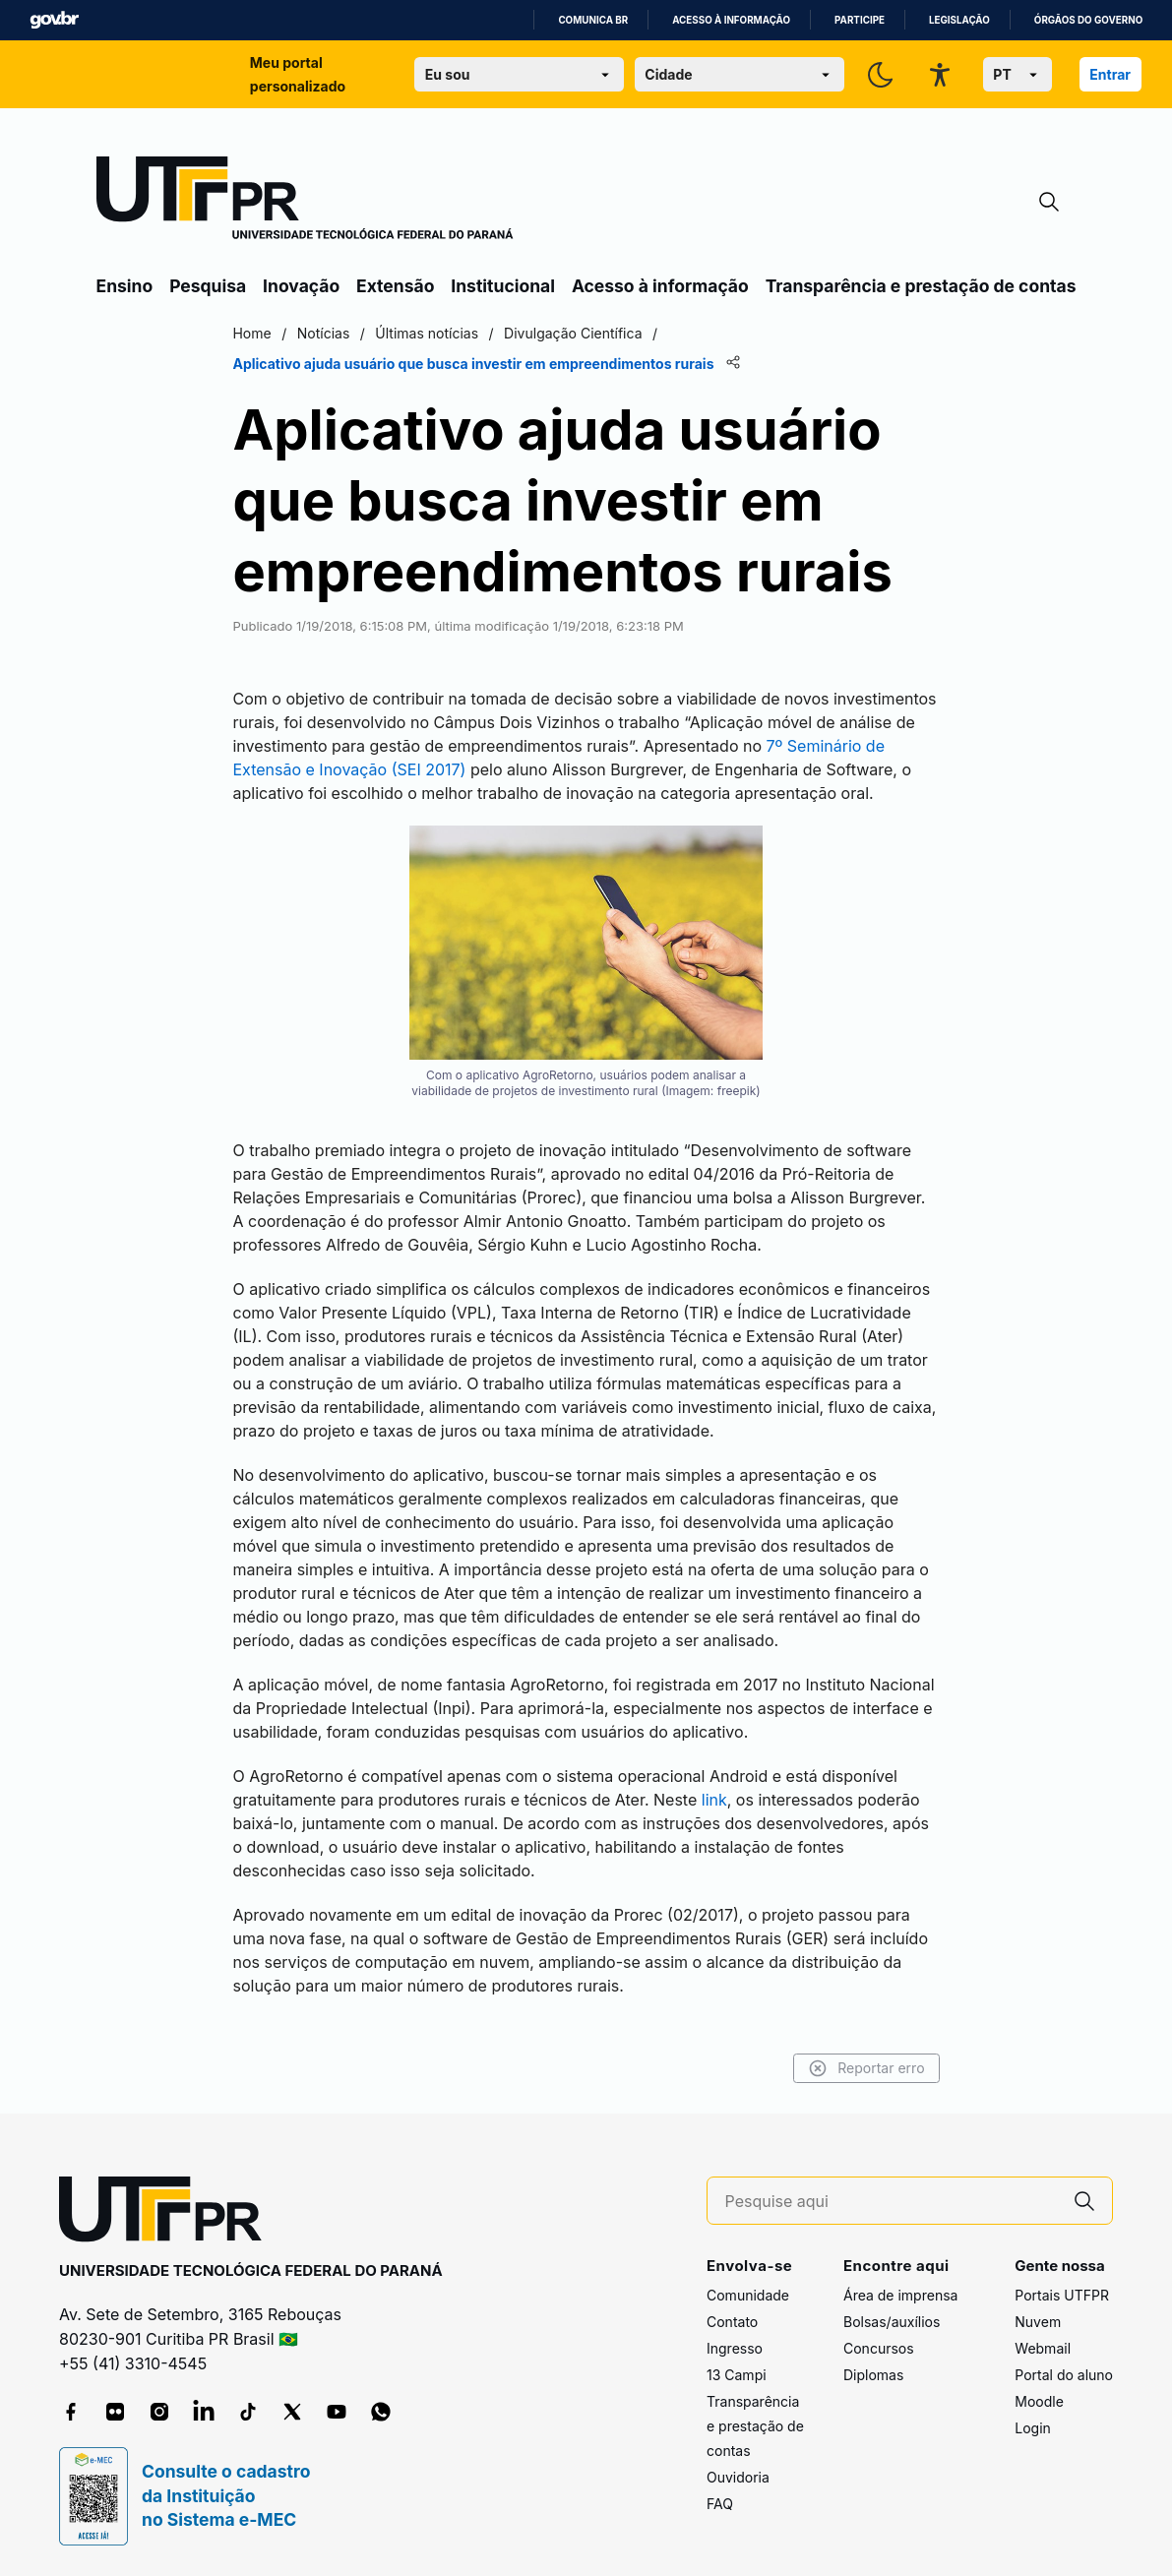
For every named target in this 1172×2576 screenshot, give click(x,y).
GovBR (54, 20)
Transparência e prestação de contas (921, 286)
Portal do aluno (1064, 2374)
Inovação (301, 286)
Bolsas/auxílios (891, 2321)
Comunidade (748, 2295)
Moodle (1039, 2401)
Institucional (503, 286)
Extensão (395, 286)
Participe (859, 20)
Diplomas (873, 2374)
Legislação (959, 20)
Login (1033, 2428)
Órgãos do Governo (1088, 20)
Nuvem (1038, 2321)
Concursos (878, 2348)
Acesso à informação (731, 20)
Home (252, 333)
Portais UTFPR (1062, 2295)
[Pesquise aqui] (891, 2201)
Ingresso (735, 2348)
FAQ (720, 2503)
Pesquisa (207, 286)
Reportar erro (866, 2068)
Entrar (1110, 74)
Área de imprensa (900, 2295)
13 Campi (737, 2374)
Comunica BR (593, 20)
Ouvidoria (738, 2477)
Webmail (1043, 2348)
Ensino (125, 286)
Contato (732, 2321)
